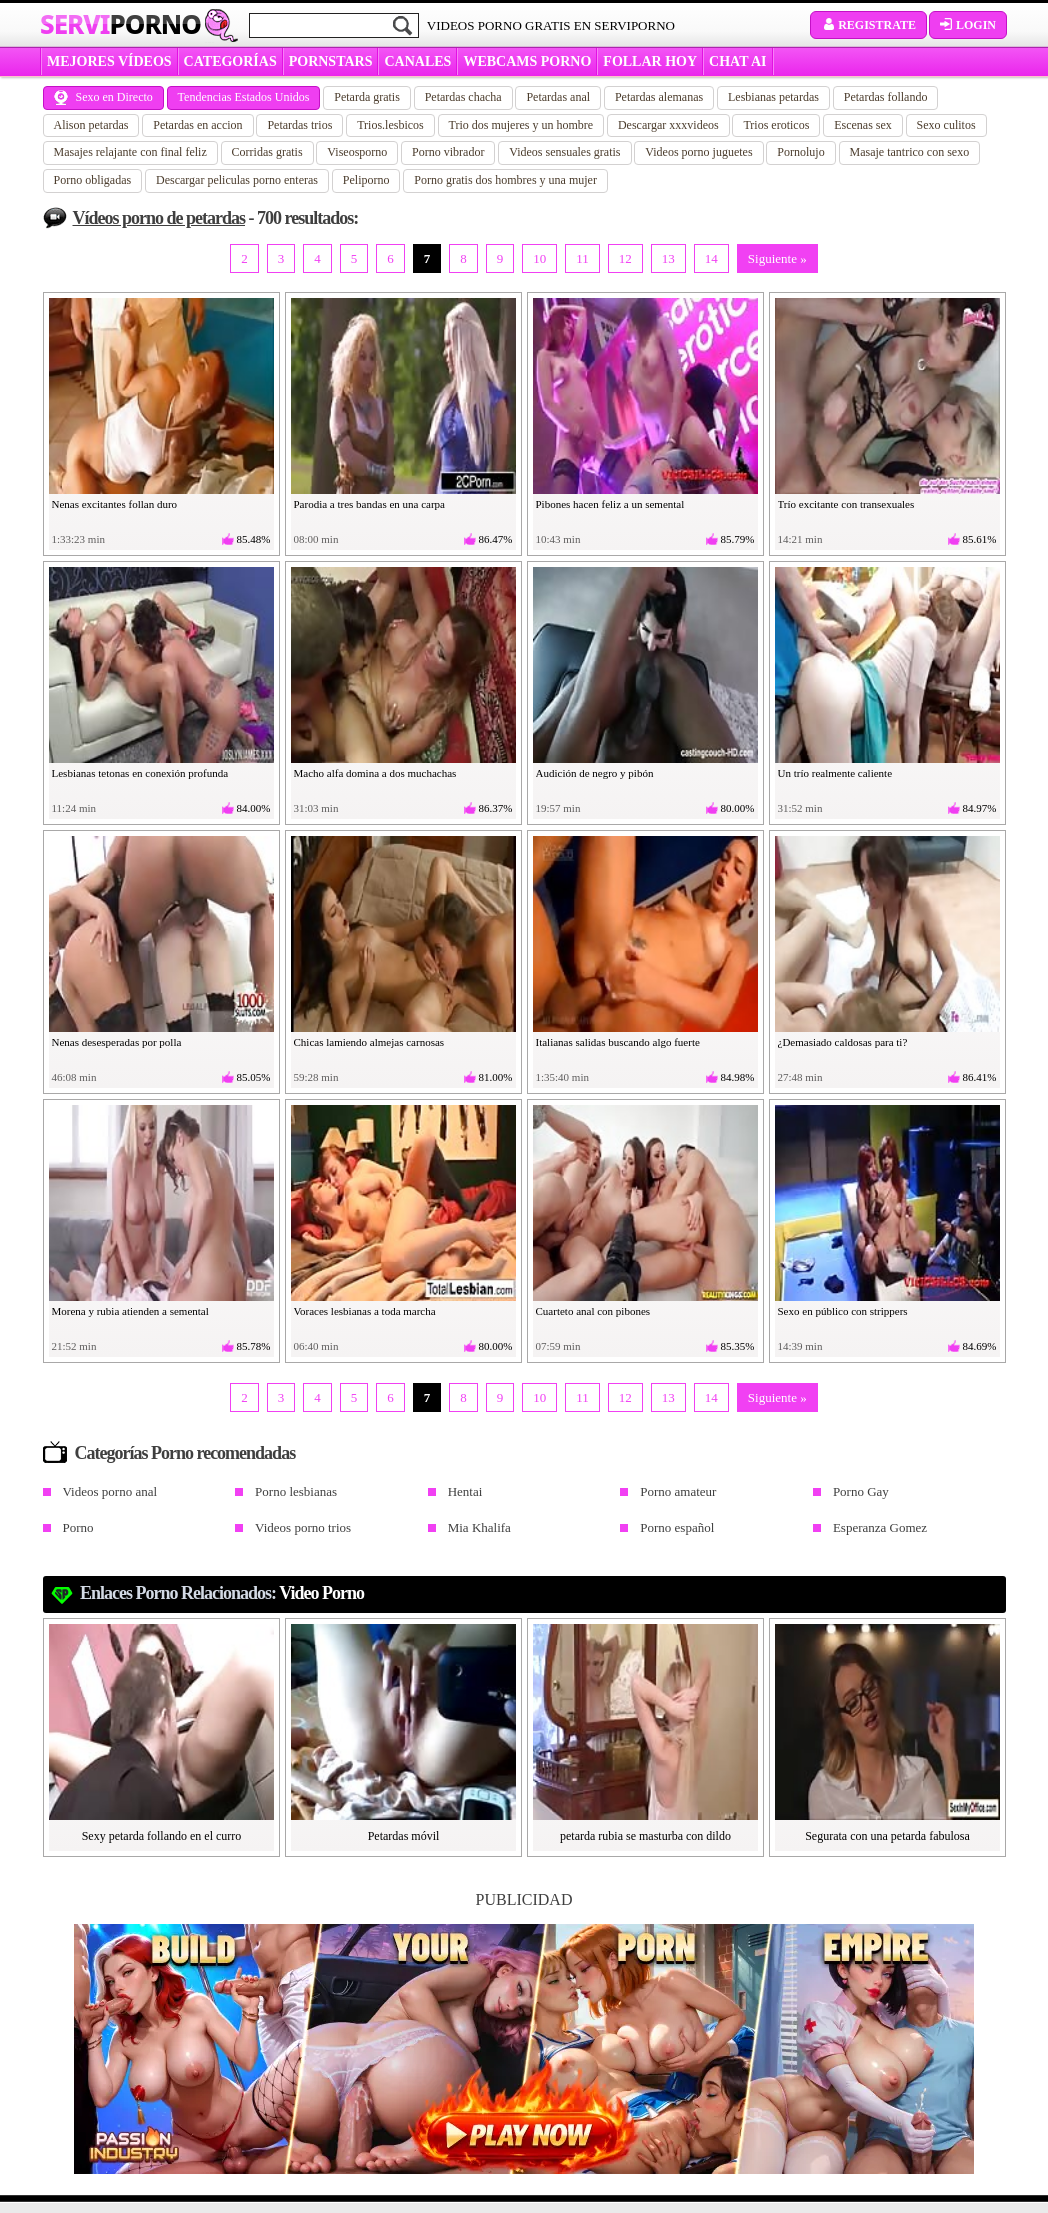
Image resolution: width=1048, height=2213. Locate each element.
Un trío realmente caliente (835, 773)
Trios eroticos (776, 125)
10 (539, 258)
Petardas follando (886, 97)
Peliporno (366, 180)
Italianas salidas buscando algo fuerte (618, 1042)
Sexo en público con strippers (843, 1311)
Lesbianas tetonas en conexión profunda (140, 773)
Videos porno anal (110, 1491)
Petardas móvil (404, 1836)
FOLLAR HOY (650, 61)
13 (668, 258)
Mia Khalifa (479, 1527)
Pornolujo (800, 152)
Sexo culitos (946, 125)
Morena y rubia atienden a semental (130, 1311)
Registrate (868, 25)
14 (711, 258)
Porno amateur (678, 1491)
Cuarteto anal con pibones (593, 1311)
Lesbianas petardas (773, 97)
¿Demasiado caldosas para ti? (843, 1042)
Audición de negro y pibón (595, 773)
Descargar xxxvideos (668, 125)
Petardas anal (558, 97)
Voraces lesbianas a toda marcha (365, 1311)
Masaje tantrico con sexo (910, 152)
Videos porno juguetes (698, 152)
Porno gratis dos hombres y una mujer (505, 180)
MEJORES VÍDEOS (109, 61)
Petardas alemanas (659, 97)
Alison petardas (91, 125)
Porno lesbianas (296, 1491)
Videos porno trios (303, 1527)
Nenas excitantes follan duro (115, 504)
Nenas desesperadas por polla (117, 1042)
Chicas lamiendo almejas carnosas (369, 1042)
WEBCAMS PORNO (527, 61)
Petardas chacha (463, 97)
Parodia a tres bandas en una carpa (370, 504)
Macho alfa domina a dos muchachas (375, 773)
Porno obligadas (93, 180)
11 (582, 258)
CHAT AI (737, 61)
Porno (78, 1527)
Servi (120, 24)
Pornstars (331, 61)
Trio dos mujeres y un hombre (521, 125)
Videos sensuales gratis (564, 152)
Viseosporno (357, 152)
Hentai (465, 1491)
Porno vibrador (448, 152)
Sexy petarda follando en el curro (162, 1836)
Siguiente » (777, 258)
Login (968, 25)
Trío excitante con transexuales (846, 504)
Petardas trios (299, 125)
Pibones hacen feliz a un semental (610, 504)
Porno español (677, 1527)
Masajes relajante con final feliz (130, 152)
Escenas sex (863, 125)
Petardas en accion (197, 125)
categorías (230, 61)
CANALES (417, 61)
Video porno (321, 1593)
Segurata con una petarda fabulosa (887, 1836)
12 (625, 258)
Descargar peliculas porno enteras (237, 180)
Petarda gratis (367, 97)
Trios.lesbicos (390, 125)
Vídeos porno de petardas (159, 218)
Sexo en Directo (103, 97)
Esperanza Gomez (880, 1527)
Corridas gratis (267, 152)
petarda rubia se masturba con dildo (645, 1836)
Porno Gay (861, 1491)
